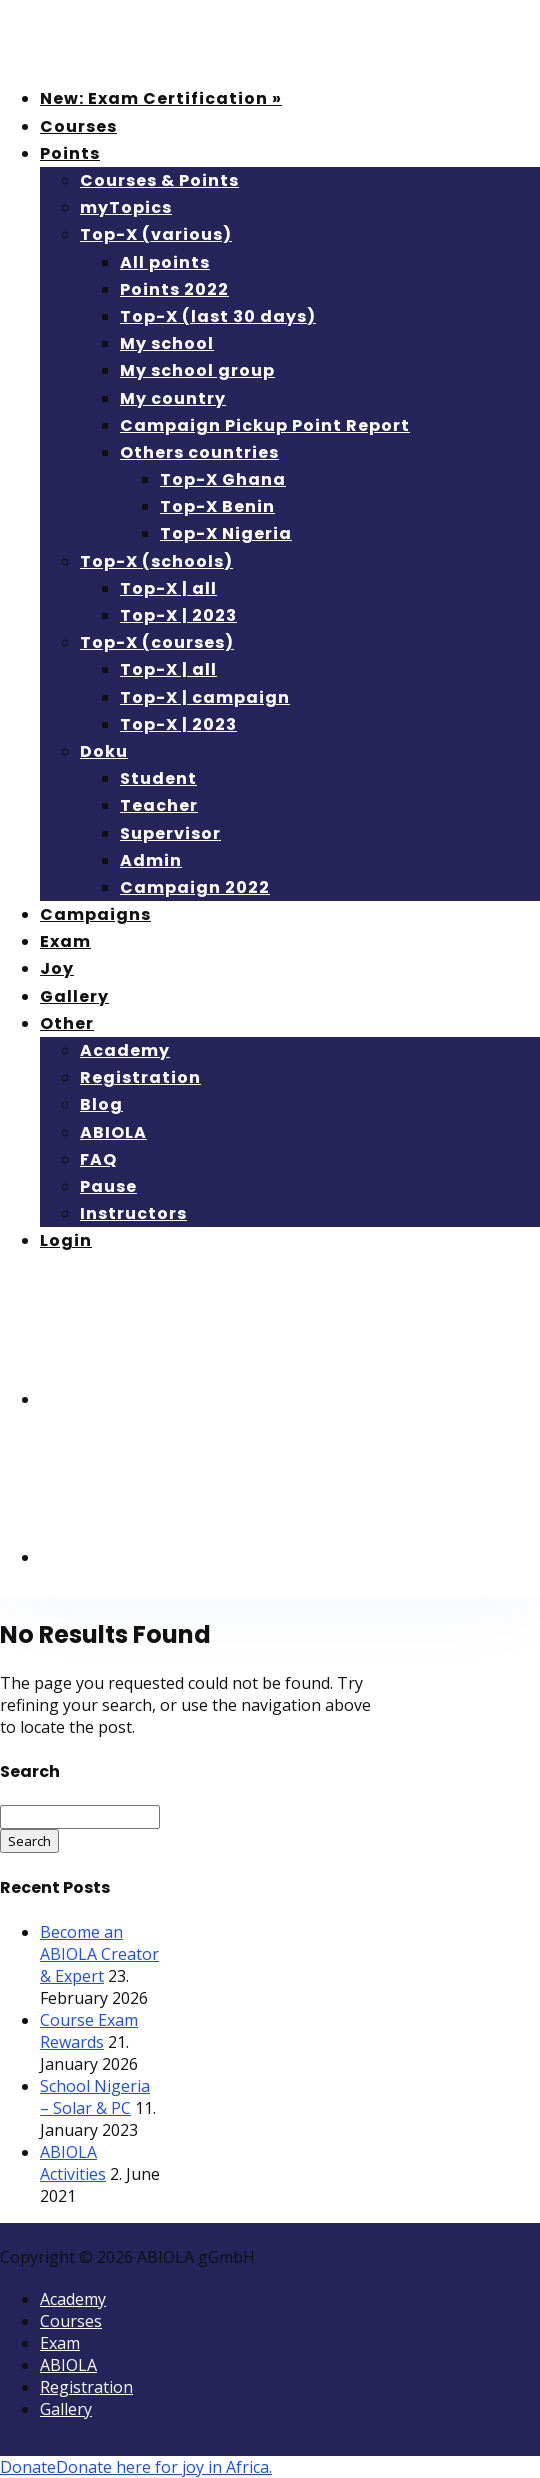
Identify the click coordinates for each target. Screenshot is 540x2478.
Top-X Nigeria (226, 533)
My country (173, 398)
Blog (101, 1104)
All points (165, 262)
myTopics (126, 207)
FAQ (98, 1159)
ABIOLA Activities (73, 2163)
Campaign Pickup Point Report (265, 425)
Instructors (133, 1213)
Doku (104, 751)
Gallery (74, 996)
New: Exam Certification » (161, 98)
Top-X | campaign (205, 697)
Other (67, 1023)
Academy (125, 1050)
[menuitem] (190, 1399)
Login (66, 1240)
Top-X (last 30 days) (218, 316)
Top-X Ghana (223, 479)
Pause (108, 1186)
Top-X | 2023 (178, 615)
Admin (151, 860)
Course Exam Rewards (89, 2031)
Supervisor (170, 833)
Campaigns (95, 914)
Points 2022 (174, 289)
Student (158, 778)
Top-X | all (168, 588)
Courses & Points (159, 180)
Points (70, 153)
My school (167, 343)
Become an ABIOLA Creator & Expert (99, 1954)
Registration (140, 1077)
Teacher (159, 805)
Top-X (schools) (156, 561)
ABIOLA (113, 1132)
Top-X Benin (217, 506)
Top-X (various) (156, 234)
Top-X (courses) (157, 642)
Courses (78, 126)
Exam (65, 941)
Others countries (199, 452)
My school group (197, 370)
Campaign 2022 (195, 887)
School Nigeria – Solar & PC (95, 2097)
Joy (57, 968)
